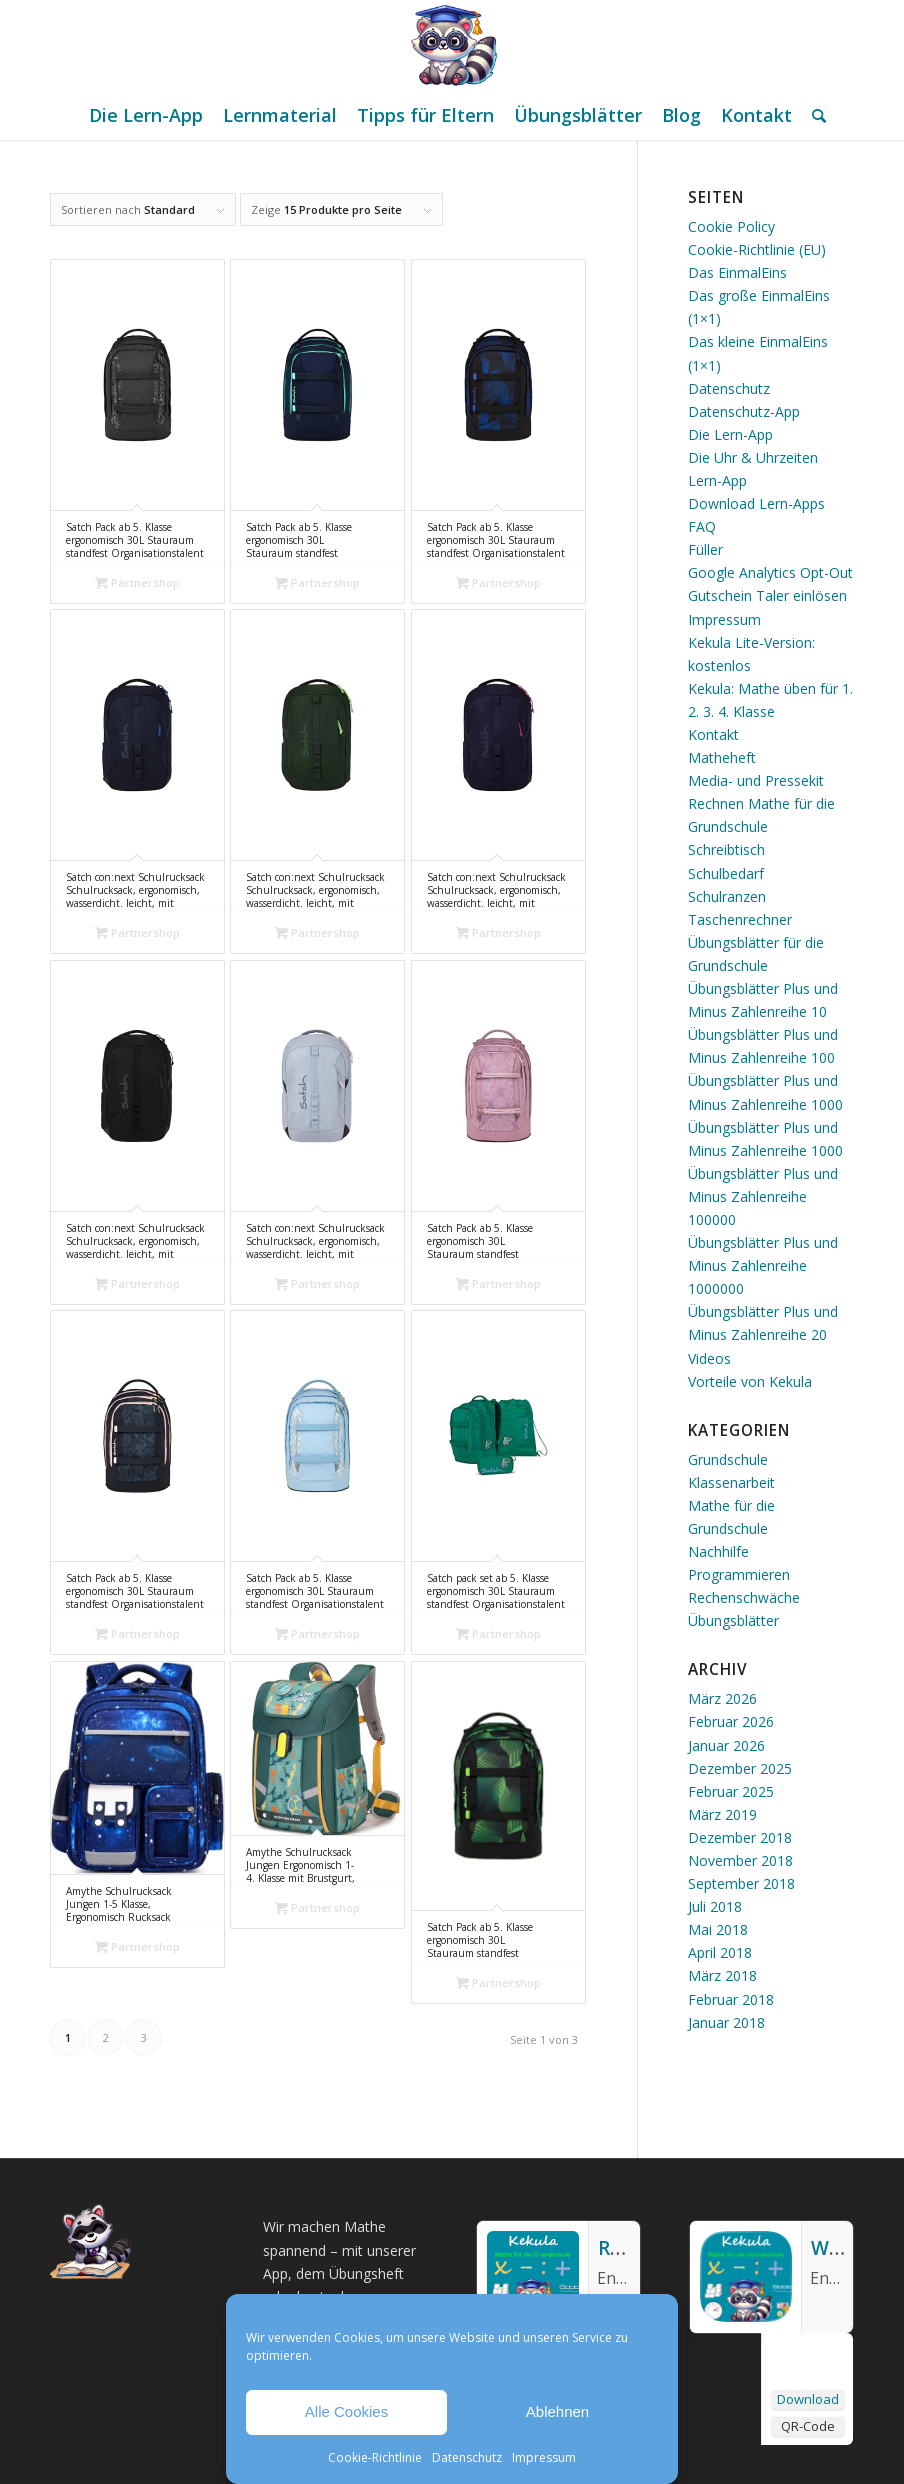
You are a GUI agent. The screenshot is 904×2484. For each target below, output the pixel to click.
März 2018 (722, 1975)
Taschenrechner (740, 919)
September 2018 (741, 1883)
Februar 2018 (731, 1999)
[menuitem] (146, 115)
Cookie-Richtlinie (375, 2457)
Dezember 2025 (740, 1768)
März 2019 (722, 1814)
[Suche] (814, 115)
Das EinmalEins (737, 272)
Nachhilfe (718, 1551)
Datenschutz (467, 2457)
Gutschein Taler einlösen (767, 595)
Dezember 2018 (740, 1837)
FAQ (702, 526)
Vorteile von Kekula (750, 1381)
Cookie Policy (731, 226)
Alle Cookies (346, 2411)
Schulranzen (727, 896)
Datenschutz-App (744, 411)
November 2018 (740, 1860)
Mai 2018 (718, 1929)
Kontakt (713, 734)
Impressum (544, 2457)
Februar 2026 (731, 1721)
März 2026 (722, 1698)
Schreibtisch (726, 849)
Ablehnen (557, 2411)
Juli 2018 (715, 1906)
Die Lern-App (730, 434)
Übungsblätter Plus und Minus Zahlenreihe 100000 (763, 1196)
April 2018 (720, 1952)
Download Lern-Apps (756, 503)
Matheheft (722, 757)
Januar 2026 (726, 1745)
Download (808, 2399)
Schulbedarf (726, 873)
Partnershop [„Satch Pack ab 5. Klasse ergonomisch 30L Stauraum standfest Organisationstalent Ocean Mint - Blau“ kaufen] (317, 582)
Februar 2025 (731, 1791)
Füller (705, 549)
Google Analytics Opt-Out (770, 572)
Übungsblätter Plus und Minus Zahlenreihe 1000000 (763, 1265)
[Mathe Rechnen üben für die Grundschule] (452, 45)
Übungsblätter (733, 1620)
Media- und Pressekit (756, 780)
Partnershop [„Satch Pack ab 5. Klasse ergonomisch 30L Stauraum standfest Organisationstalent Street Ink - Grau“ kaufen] (137, 582)
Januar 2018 (726, 2022)
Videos (709, 1358)
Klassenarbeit (731, 1482)
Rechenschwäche (744, 1597)
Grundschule (728, 1459)
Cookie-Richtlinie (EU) (757, 249)
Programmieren (739, 1574)
